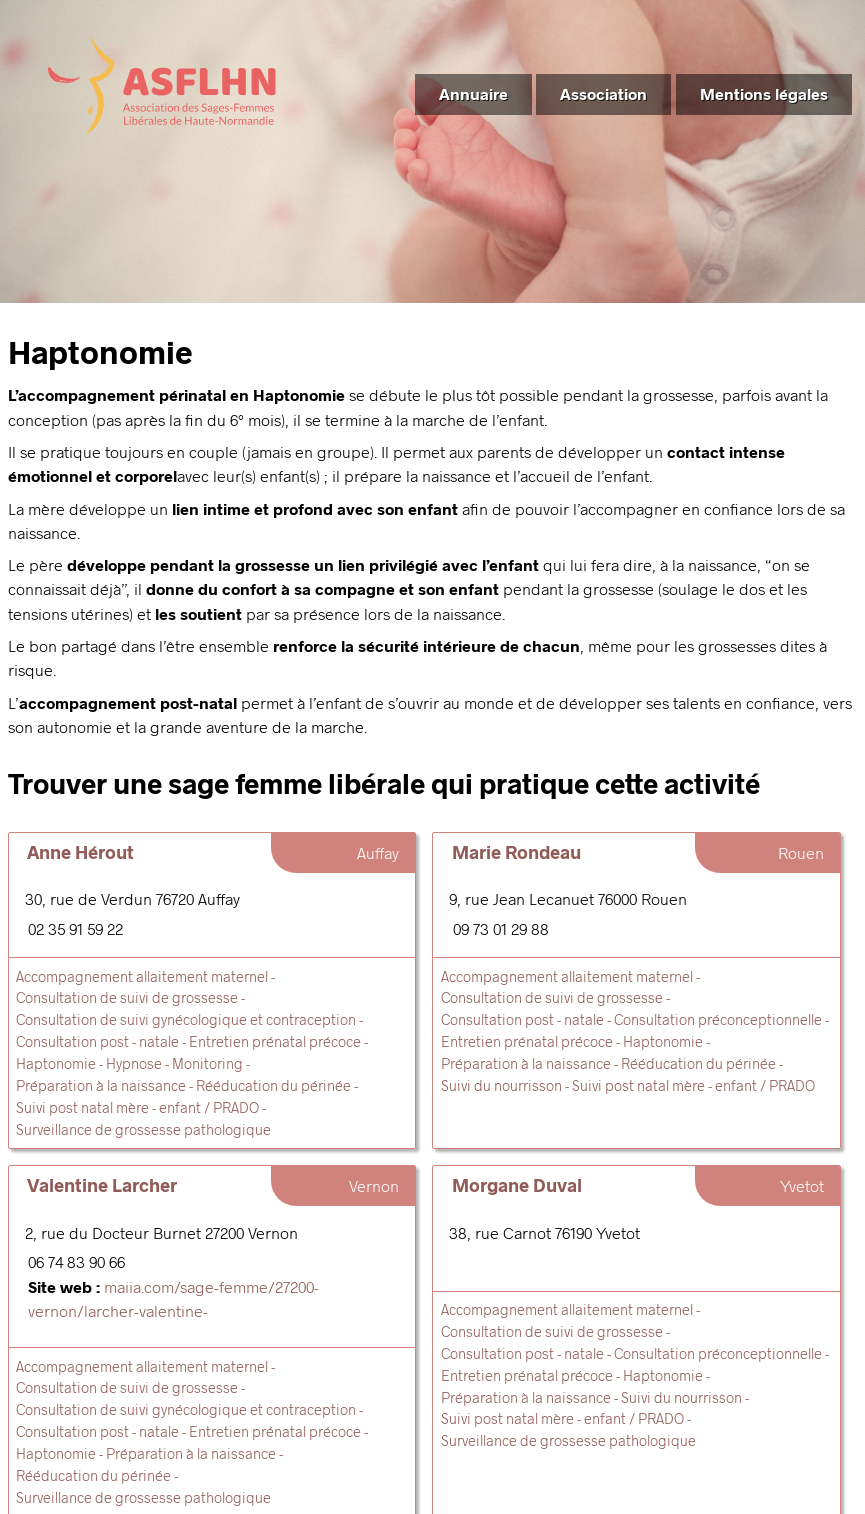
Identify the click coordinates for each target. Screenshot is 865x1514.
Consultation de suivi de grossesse (127, 997)
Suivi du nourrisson (501, 1085)
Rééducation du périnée (273, 1085)
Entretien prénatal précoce (275, 1041)
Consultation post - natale (97, 1041)
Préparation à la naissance (101, 1085)
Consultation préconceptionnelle (718, 1019)
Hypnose (134, 1063)
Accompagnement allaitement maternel (142, 976)
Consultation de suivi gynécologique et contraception (186, 1019)
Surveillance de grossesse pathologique (143, 1129)
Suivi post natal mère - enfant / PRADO (137, 1107)
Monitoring (207, 1063)
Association (603, 93)
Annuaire (473, 93)
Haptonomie (56, 1063)
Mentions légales (764, 93)
